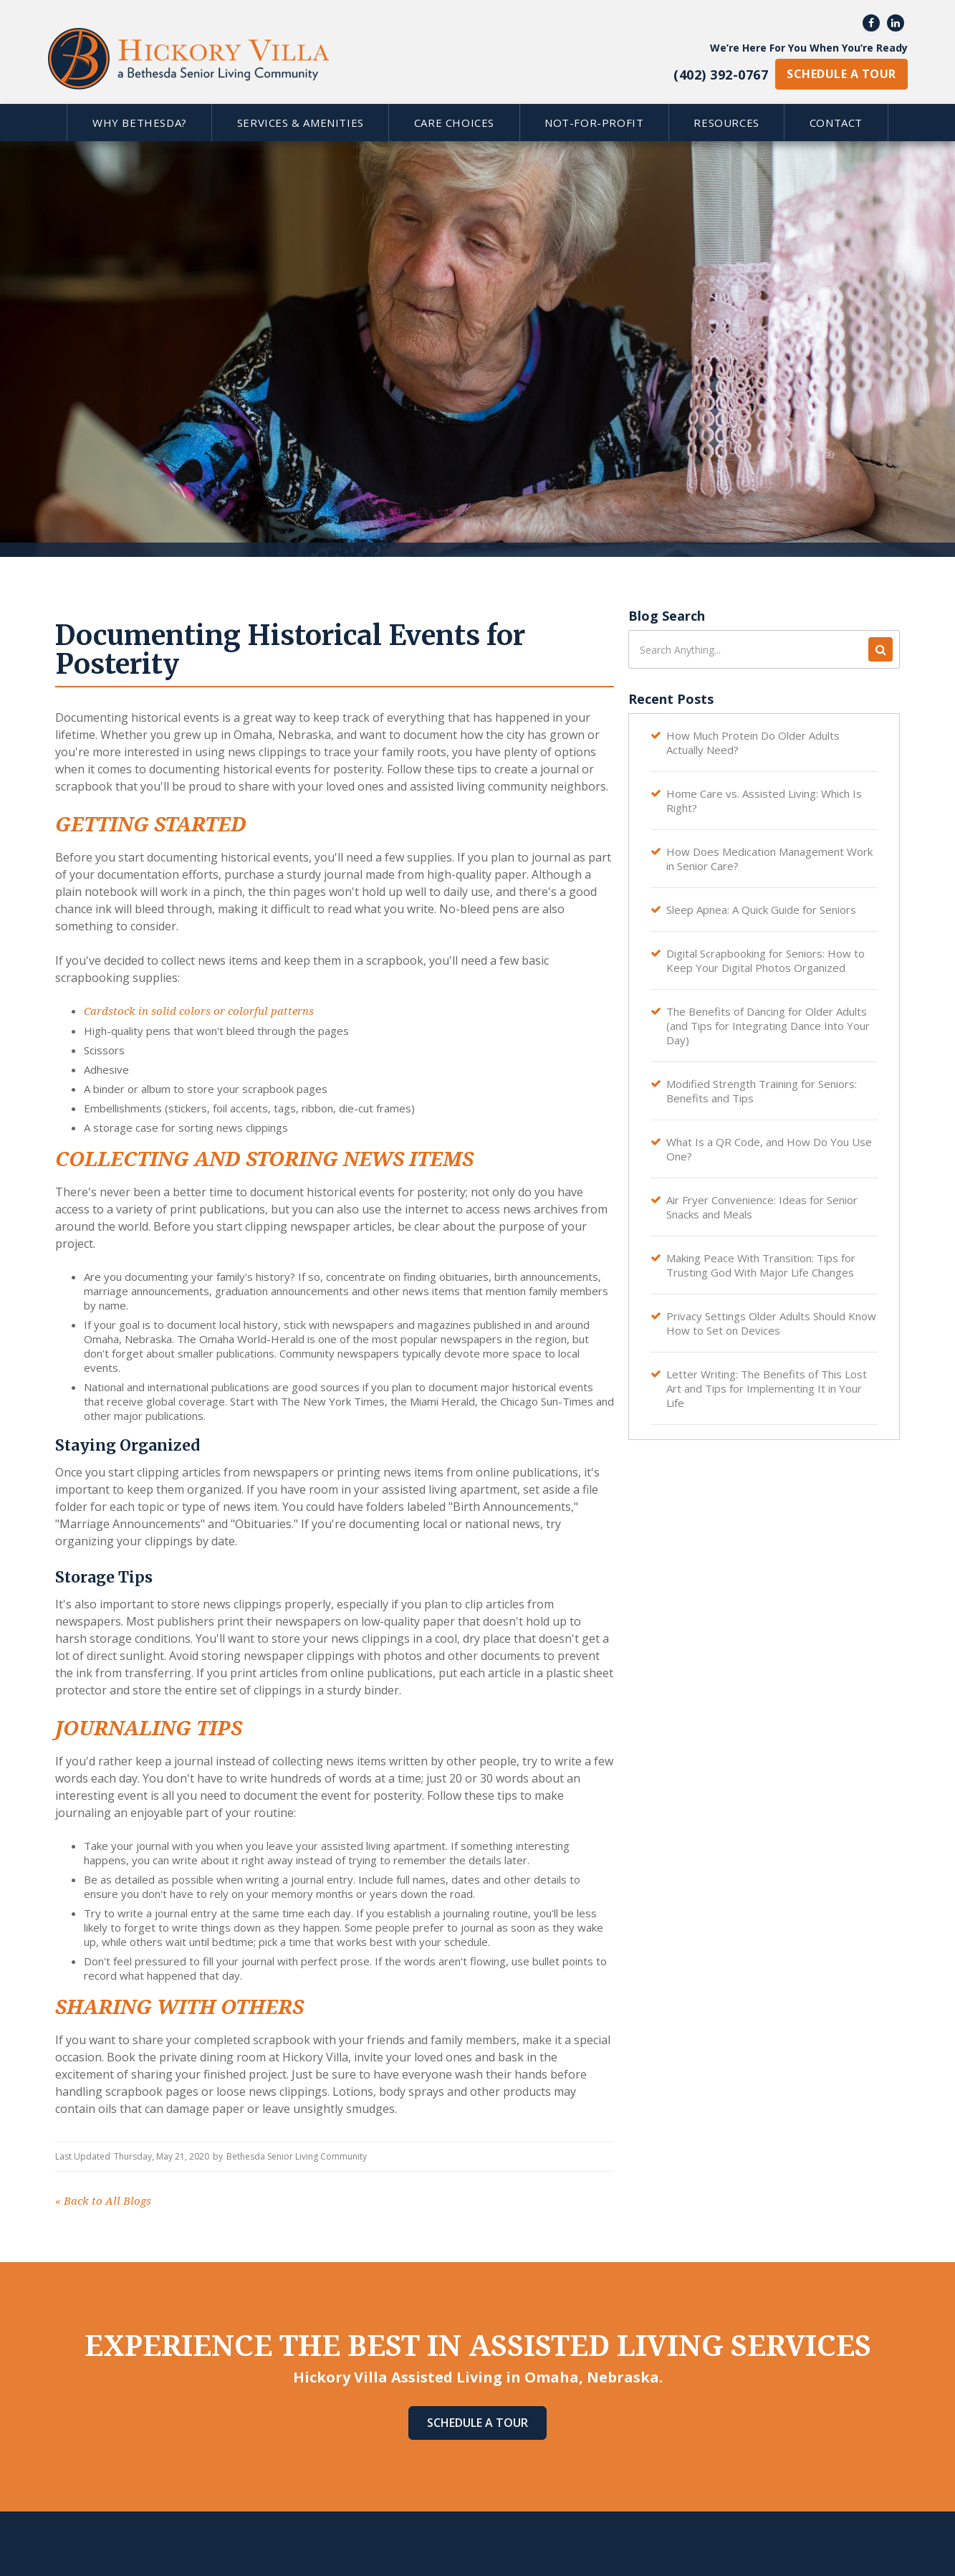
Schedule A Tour (477, 2422)
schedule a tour (841, 74)
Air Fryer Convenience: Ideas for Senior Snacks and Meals (762, 1207)
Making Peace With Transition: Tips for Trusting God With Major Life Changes (760, 1265)
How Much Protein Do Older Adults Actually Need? (753, 742)
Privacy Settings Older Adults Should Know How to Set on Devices (771, 1323)
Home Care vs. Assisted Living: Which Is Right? (764, 800)
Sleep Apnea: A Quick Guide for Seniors (761, 909)
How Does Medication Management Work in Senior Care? (769, 858)
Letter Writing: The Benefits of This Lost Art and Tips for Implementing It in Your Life (766, 1388)
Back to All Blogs (103, 2201)
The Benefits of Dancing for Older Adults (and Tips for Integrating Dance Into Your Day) (768, 1025)
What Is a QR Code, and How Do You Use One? (769, 1149)
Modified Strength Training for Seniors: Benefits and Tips (761, 1091)
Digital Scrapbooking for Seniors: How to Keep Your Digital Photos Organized (765, 960)
